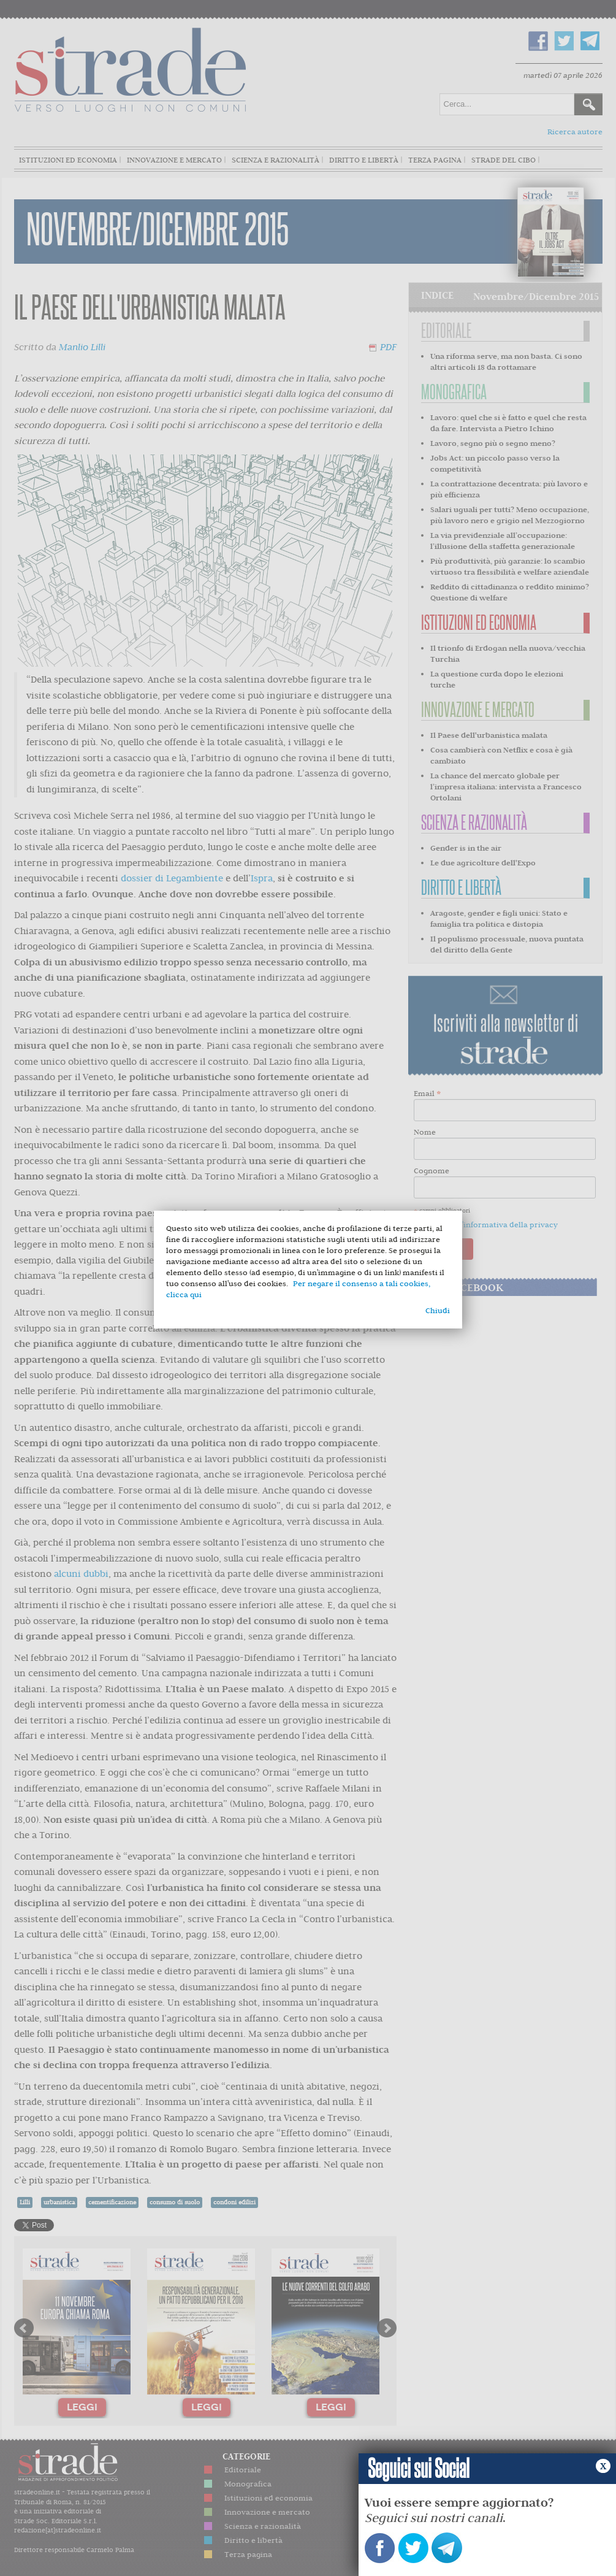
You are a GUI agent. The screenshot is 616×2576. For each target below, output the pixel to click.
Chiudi (437, 1310)
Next (387, 2328)
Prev (24, 2328)
